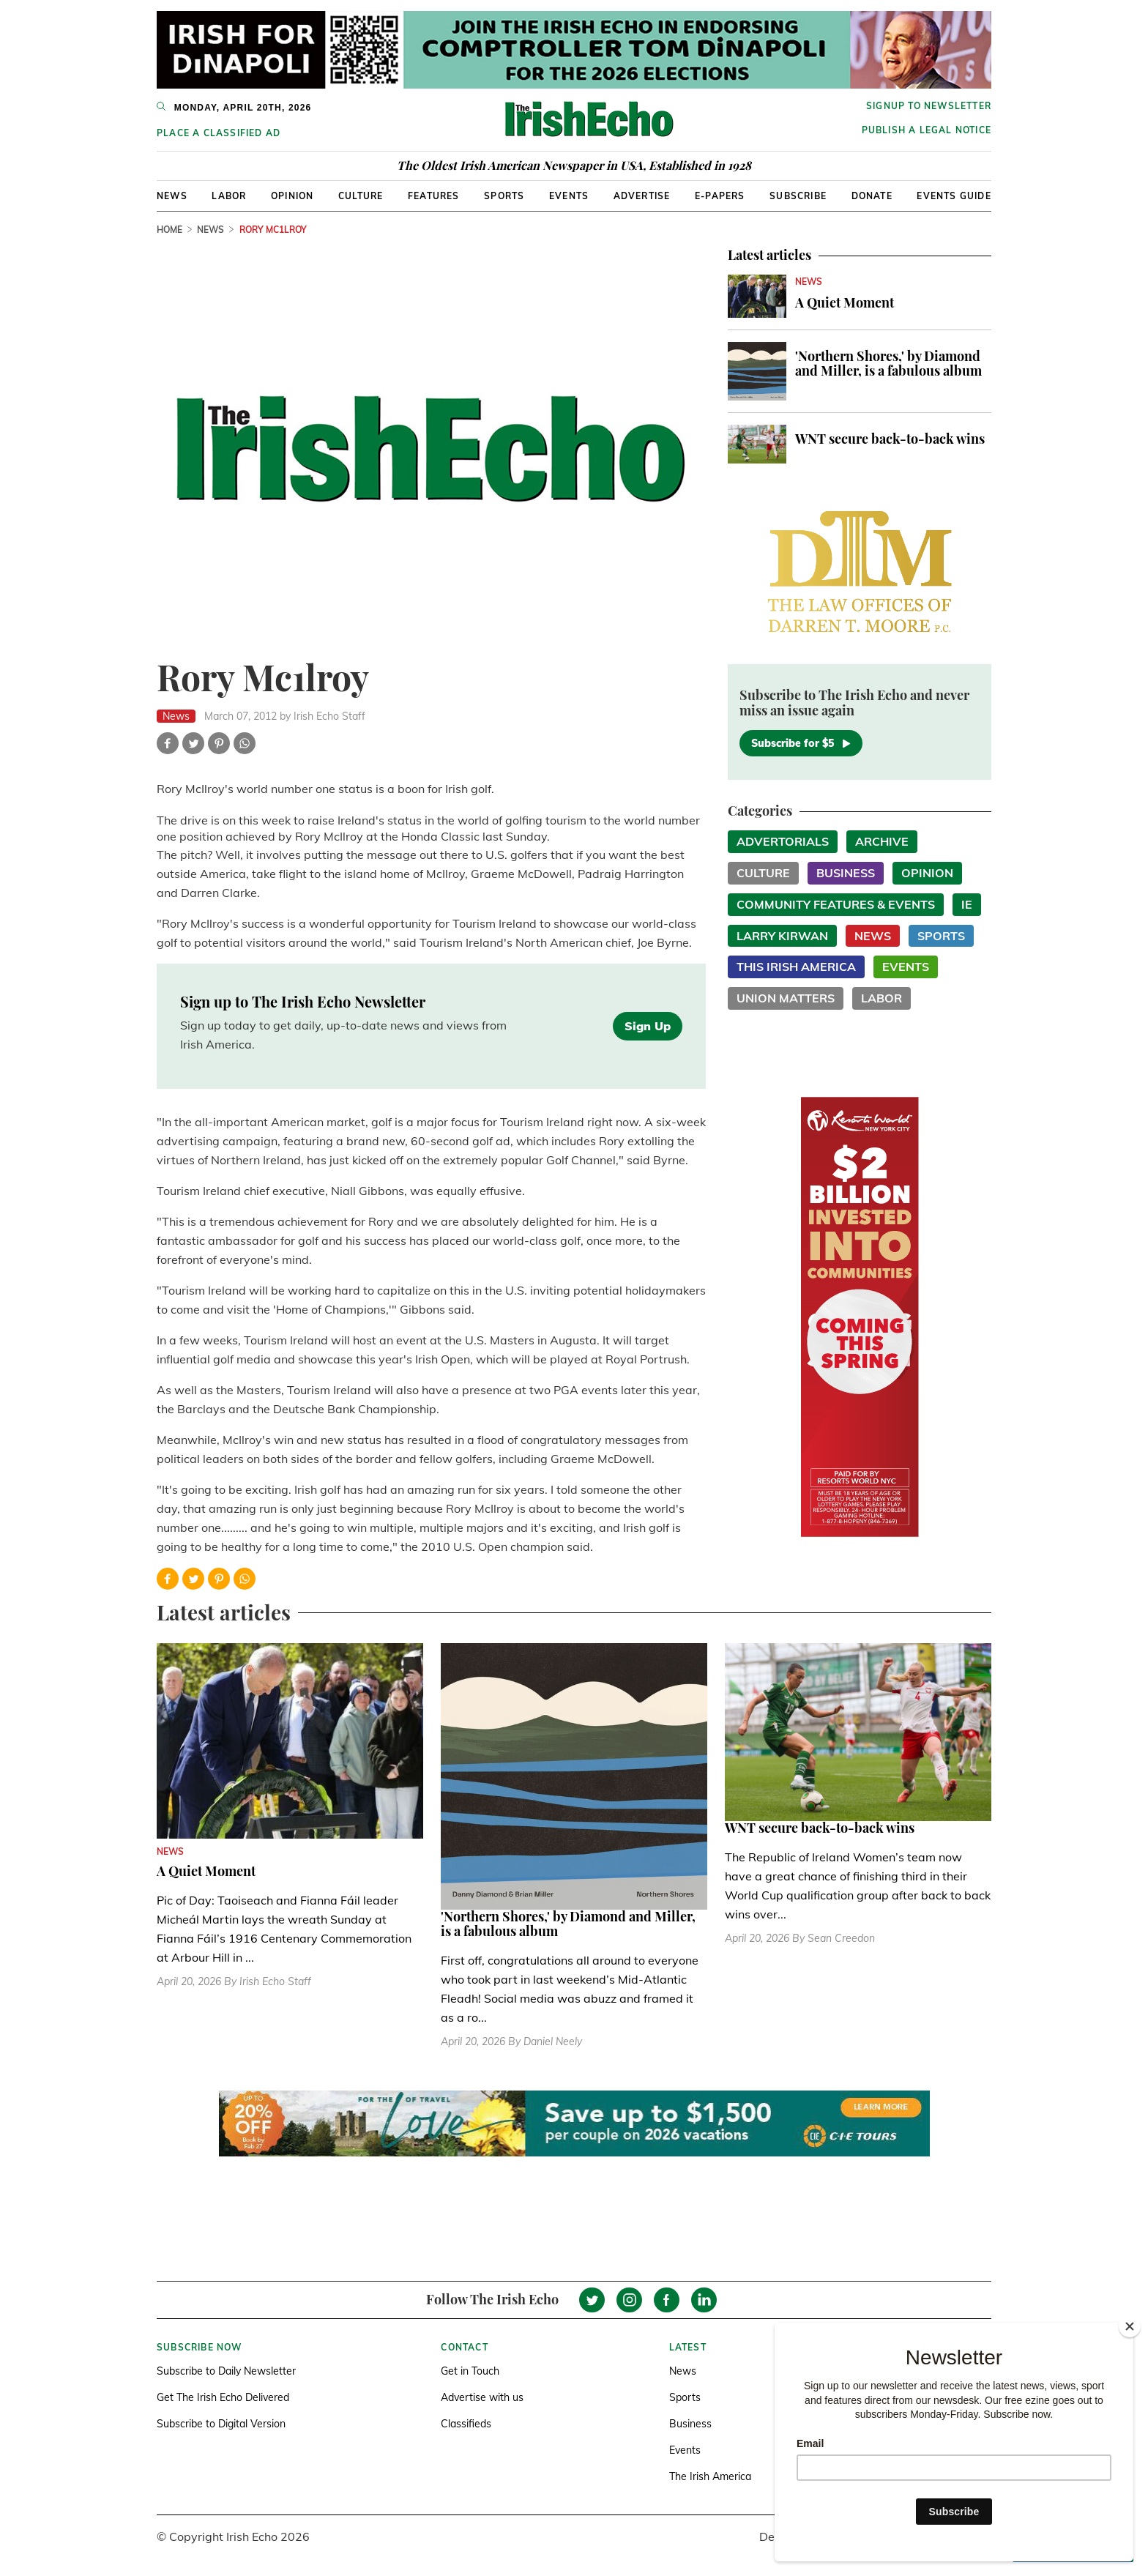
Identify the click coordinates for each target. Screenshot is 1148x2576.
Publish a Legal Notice (926, 129)
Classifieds (466, 2423)
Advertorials (783, 841)
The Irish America (710, 2476)
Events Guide (954, 195)
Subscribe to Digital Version (221, 2423)
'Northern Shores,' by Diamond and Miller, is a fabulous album (888, 363)
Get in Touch (470, 2371)
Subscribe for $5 (801, 743)
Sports (504, 195)
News (172, 195)
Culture (360, 195)
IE (966, 904)
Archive (882, 841)
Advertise (642, 195)
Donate (871, 195)
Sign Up (648, 1026)
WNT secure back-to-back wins (890, 438)
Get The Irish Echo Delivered (223, 2397)
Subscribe (798, 195)
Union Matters (786, 998)
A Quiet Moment (844, 302)
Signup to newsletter (928, 105)
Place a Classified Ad (218, 132)
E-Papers (720, 195)
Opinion (292, 195)
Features (434, 195)
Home (169, 229)
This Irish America (796, 966)
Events (569, 195)
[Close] (1130, 2326)
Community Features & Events (836, 904)
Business (845, 873)
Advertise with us (482, 2397)
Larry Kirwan (782, 935)
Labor (229, 195)
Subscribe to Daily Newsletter (226, 2371)
